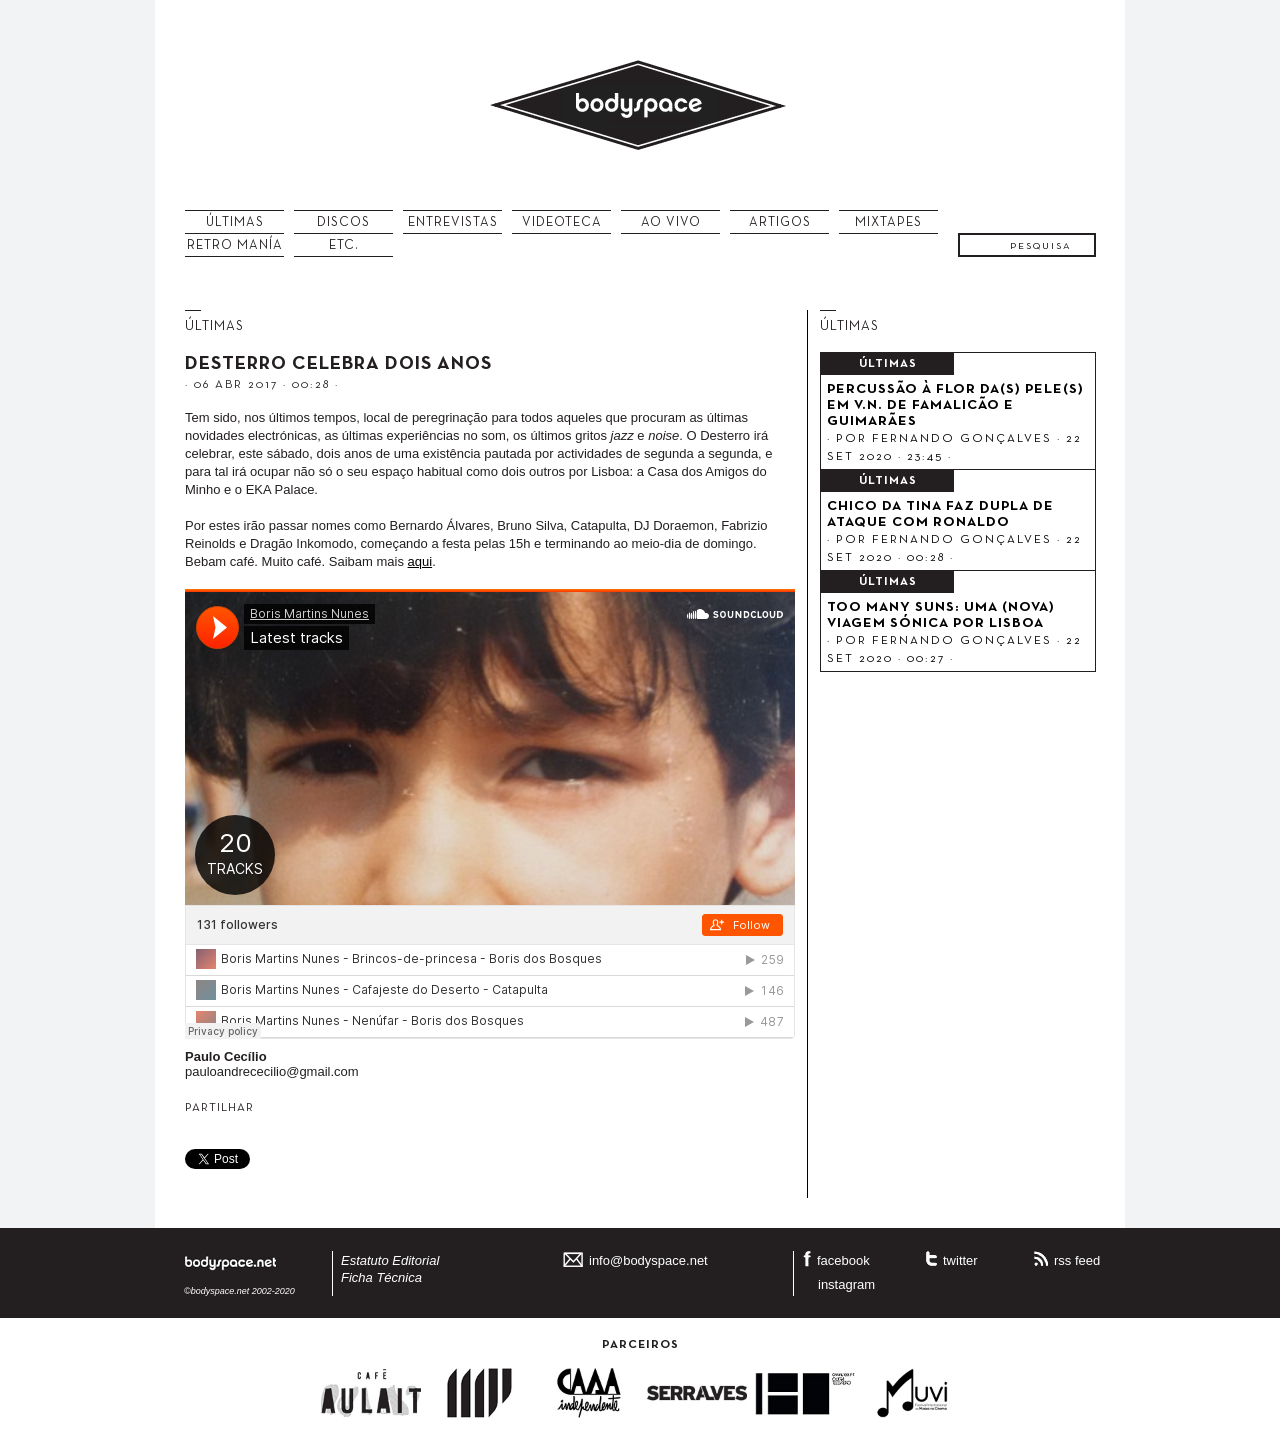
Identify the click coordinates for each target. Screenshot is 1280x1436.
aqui (420, 561)
